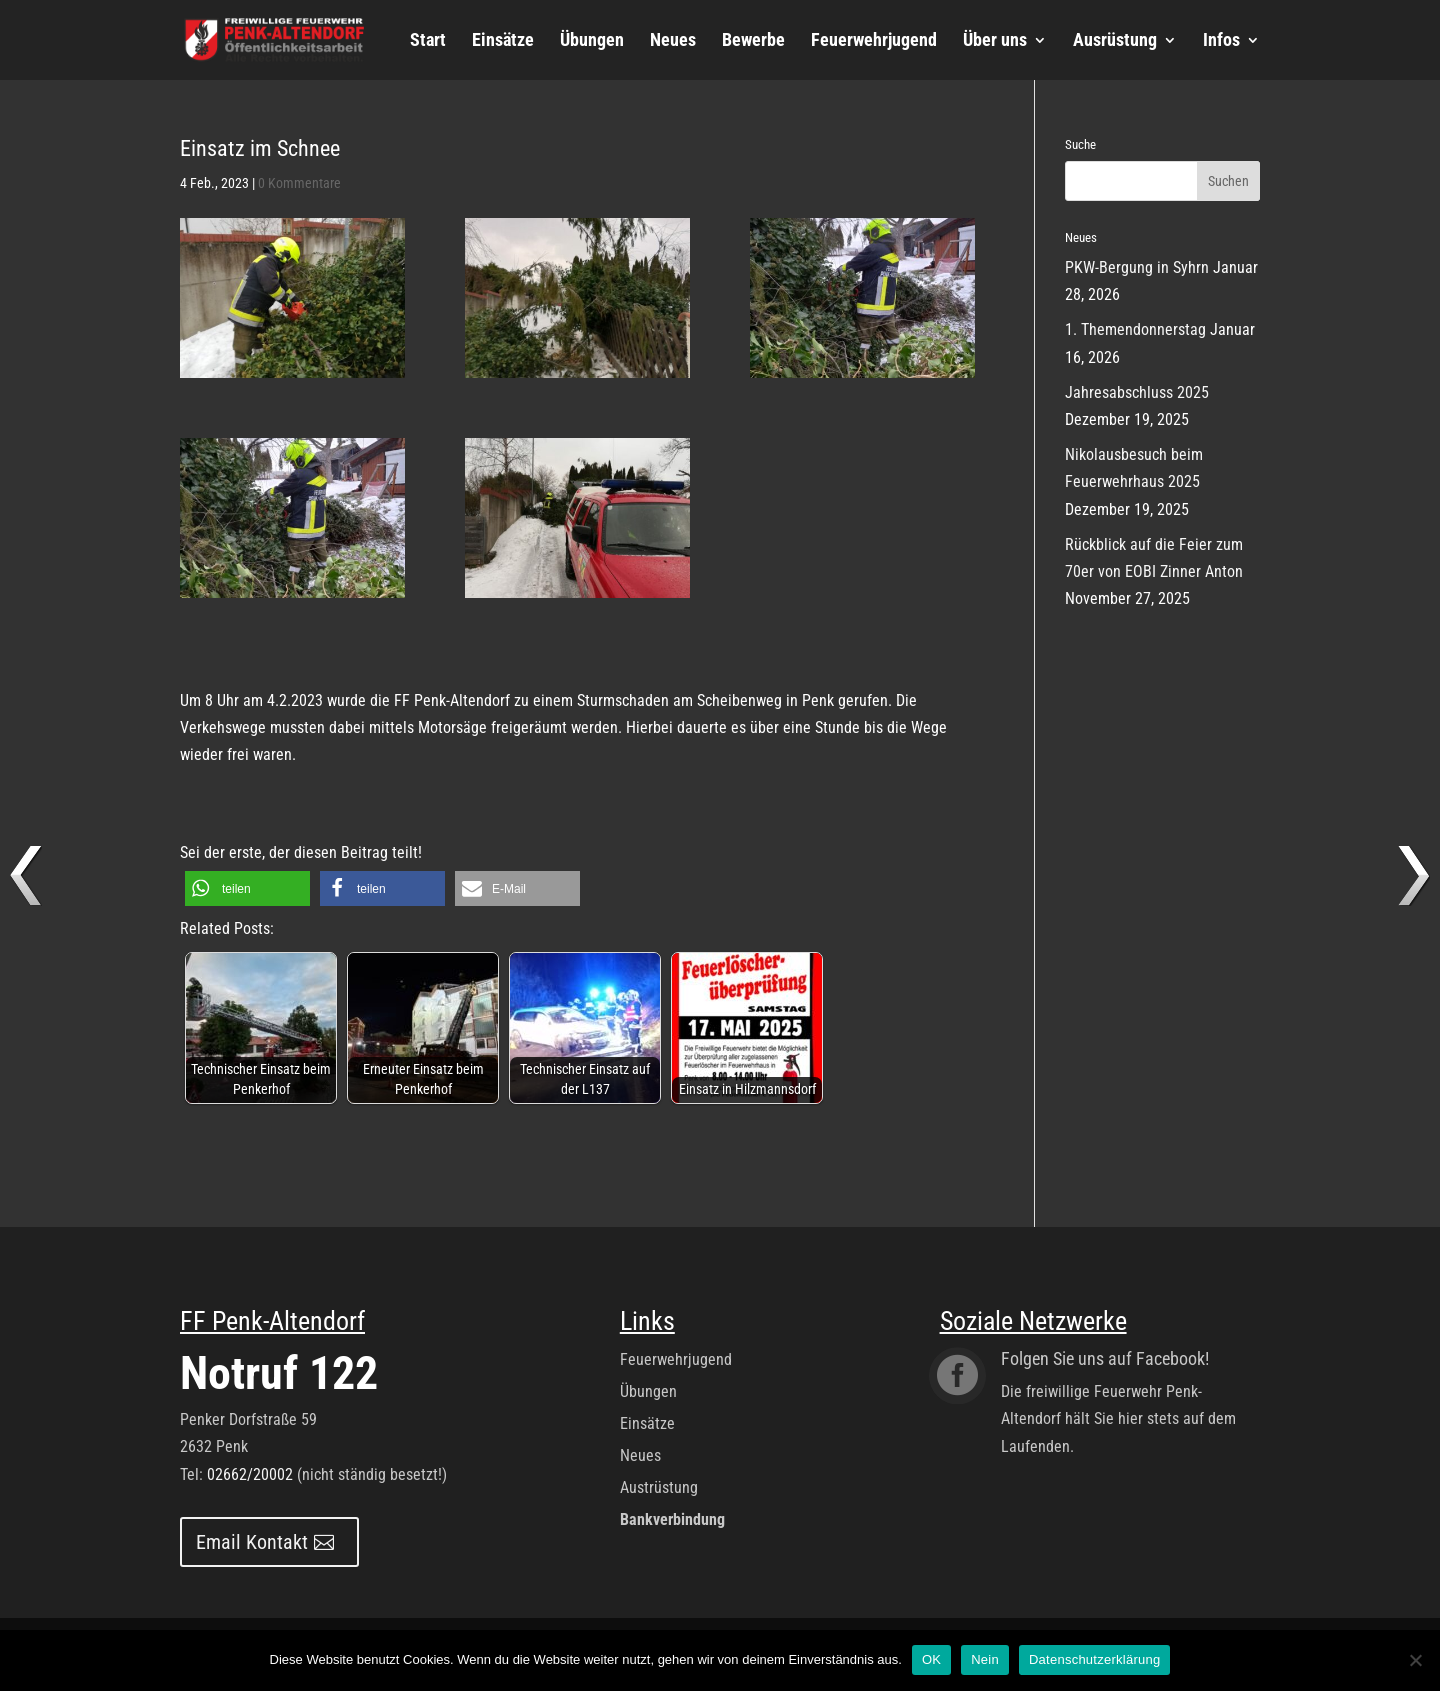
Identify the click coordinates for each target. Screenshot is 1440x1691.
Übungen (592, 41)
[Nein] (1415, 1660)
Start (428, 41)
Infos (1221, 41)
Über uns (995, 41)
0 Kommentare (299, 183)
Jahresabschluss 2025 (1137, 392)
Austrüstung (659, 1487)
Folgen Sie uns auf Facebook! (1105, 1358)
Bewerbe (753, 41)
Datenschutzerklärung (1094, 1659)
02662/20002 (250, 1474)
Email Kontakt (252, 1542)
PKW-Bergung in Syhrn (1137, 267)
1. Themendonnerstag (1135, 329)
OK (931, 1659)
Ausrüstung (1115, 41)
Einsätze (503, 41)
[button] (247, 888)
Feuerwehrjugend (874, 41)
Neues (673, 41)
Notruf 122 (279, 1373)
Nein (985, 1659)
